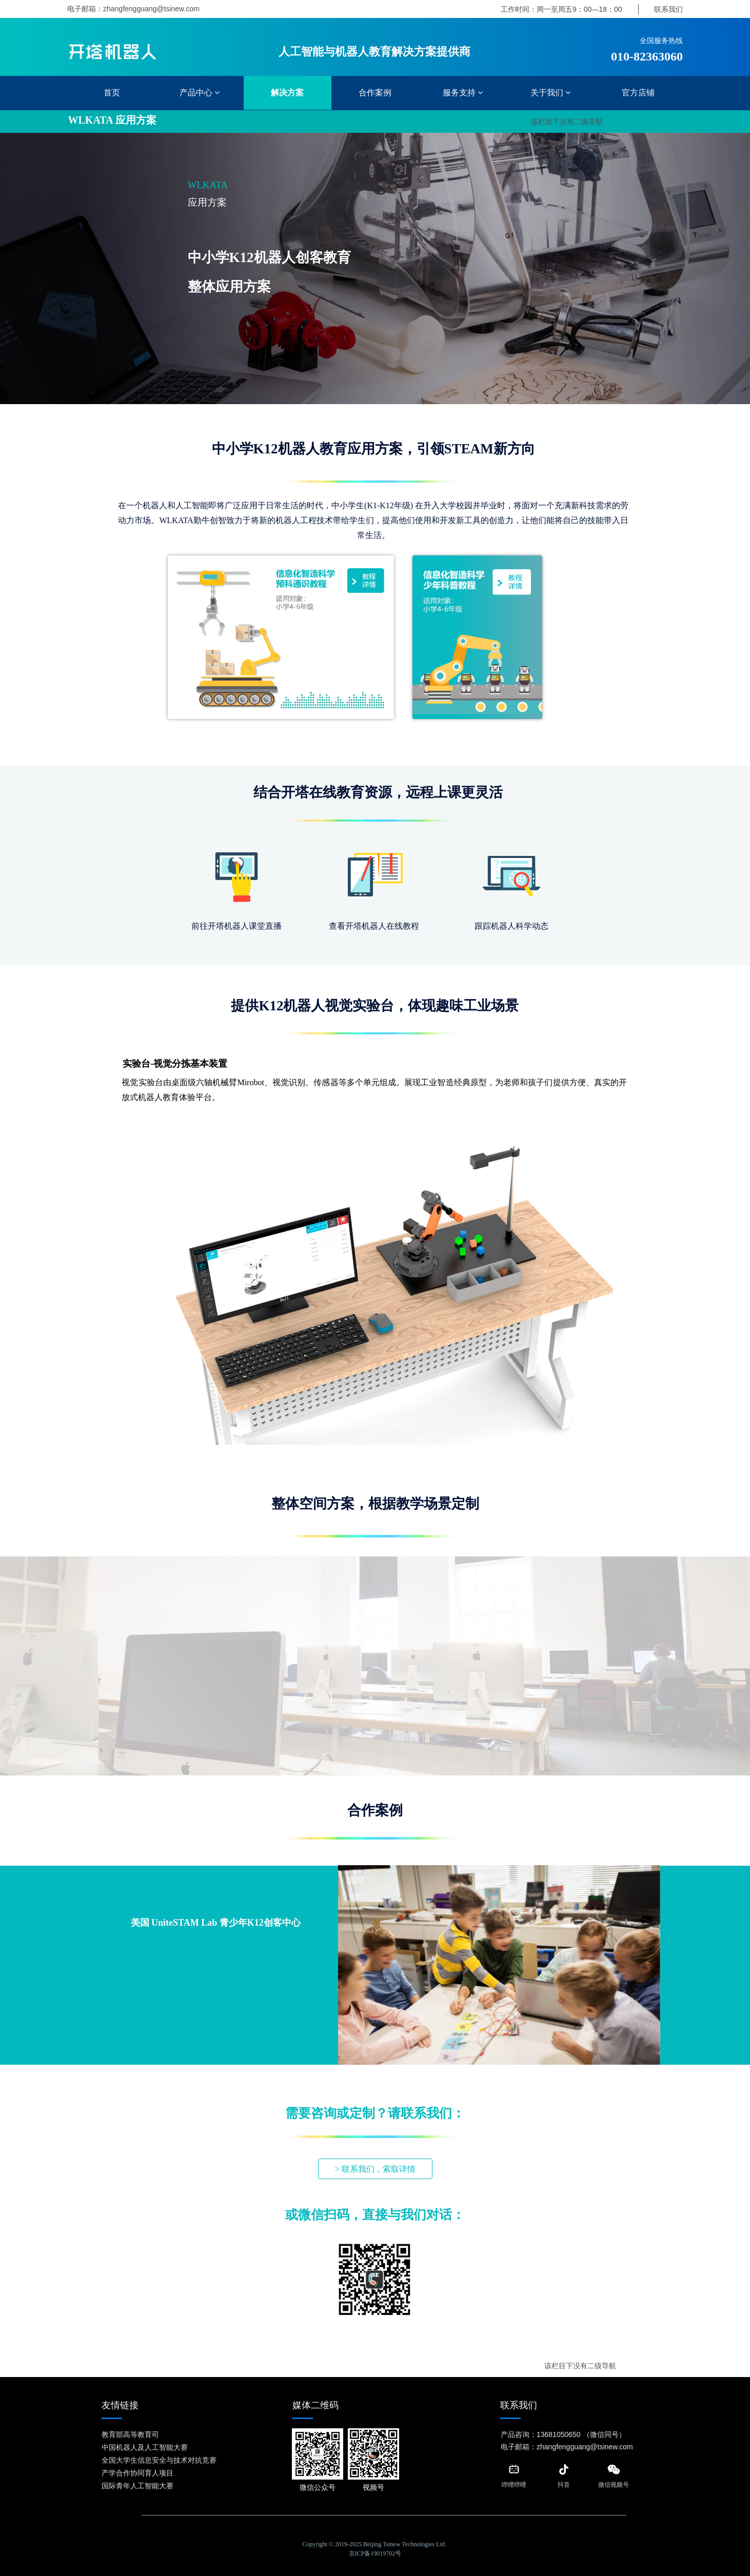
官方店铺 (638, 92)
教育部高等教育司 (130, 2434)
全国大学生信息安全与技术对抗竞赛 (159, 2460)
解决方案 (287, 92)
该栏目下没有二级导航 (567, 121)
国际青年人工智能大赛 (137, 2486)
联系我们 (668, 9)
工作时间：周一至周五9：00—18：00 (561, 9)
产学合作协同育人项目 (137, 2473)
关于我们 (550, 92)
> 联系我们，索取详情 (374, 2169)
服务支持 (463, 92)
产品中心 (200, 92)
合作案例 (375, 92)
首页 (112, 92)
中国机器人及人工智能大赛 (145, 2447)
